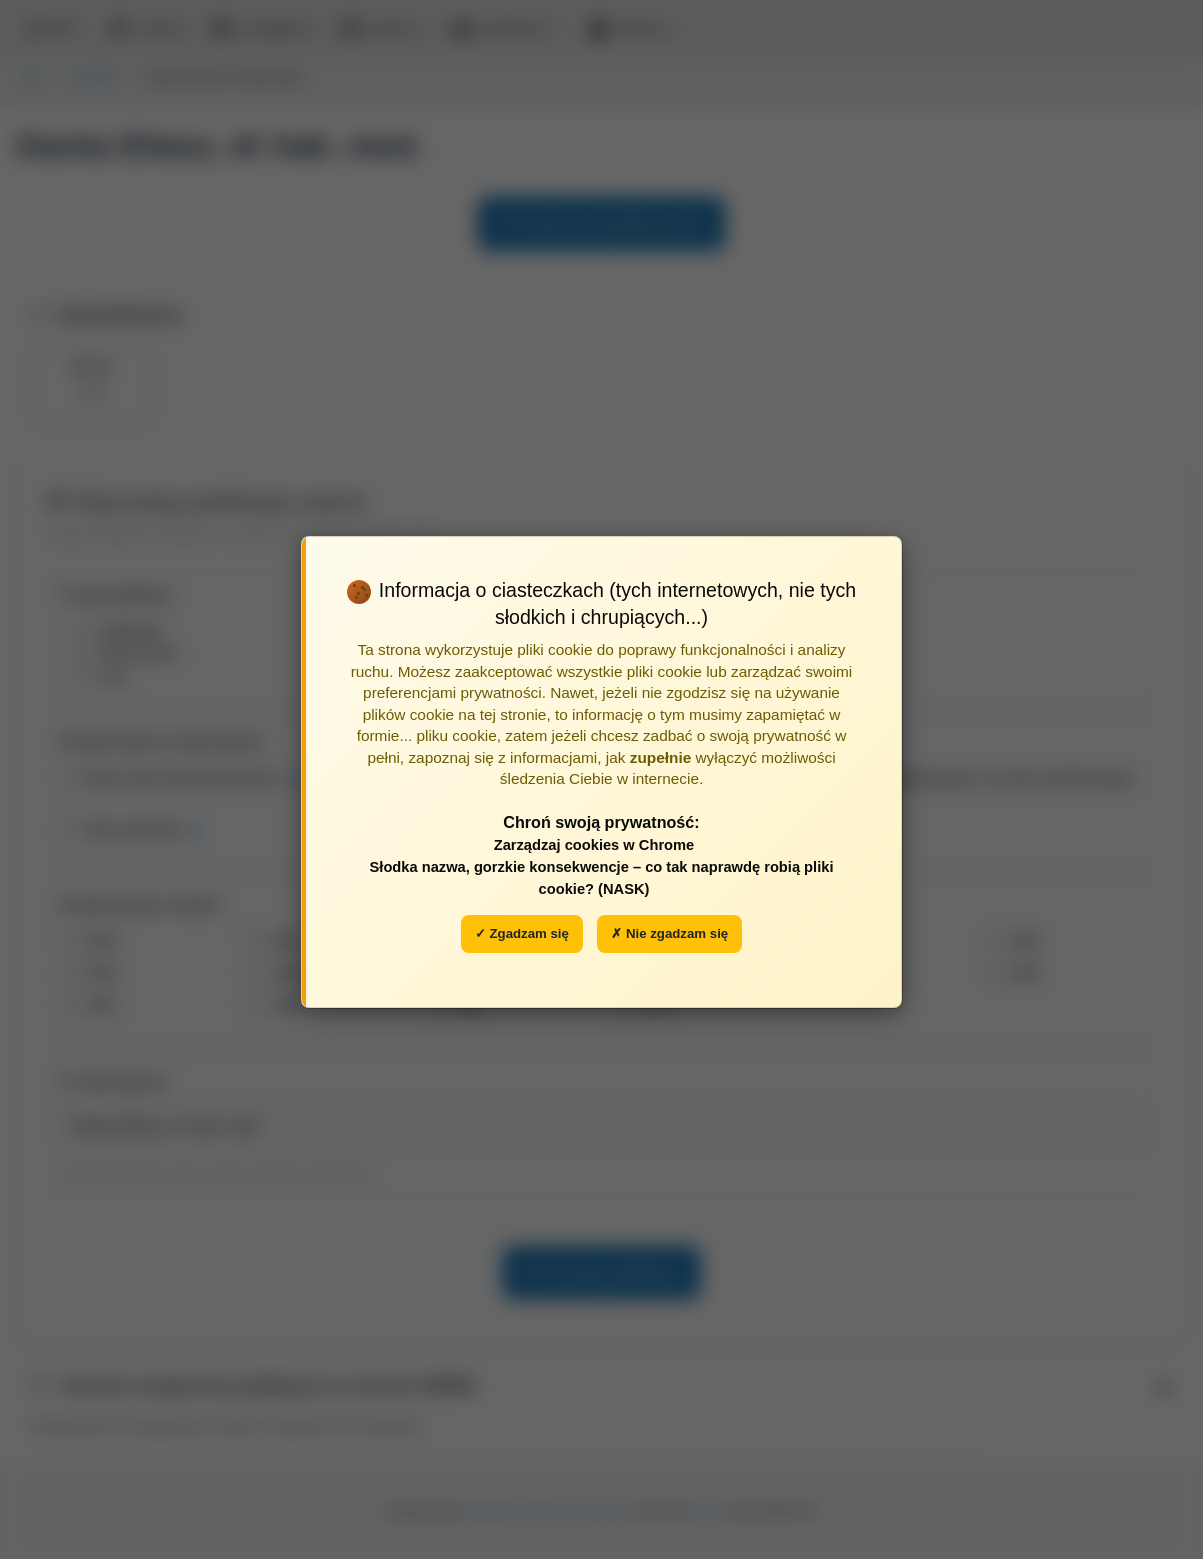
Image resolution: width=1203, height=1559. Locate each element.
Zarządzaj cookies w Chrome (594, 845)
